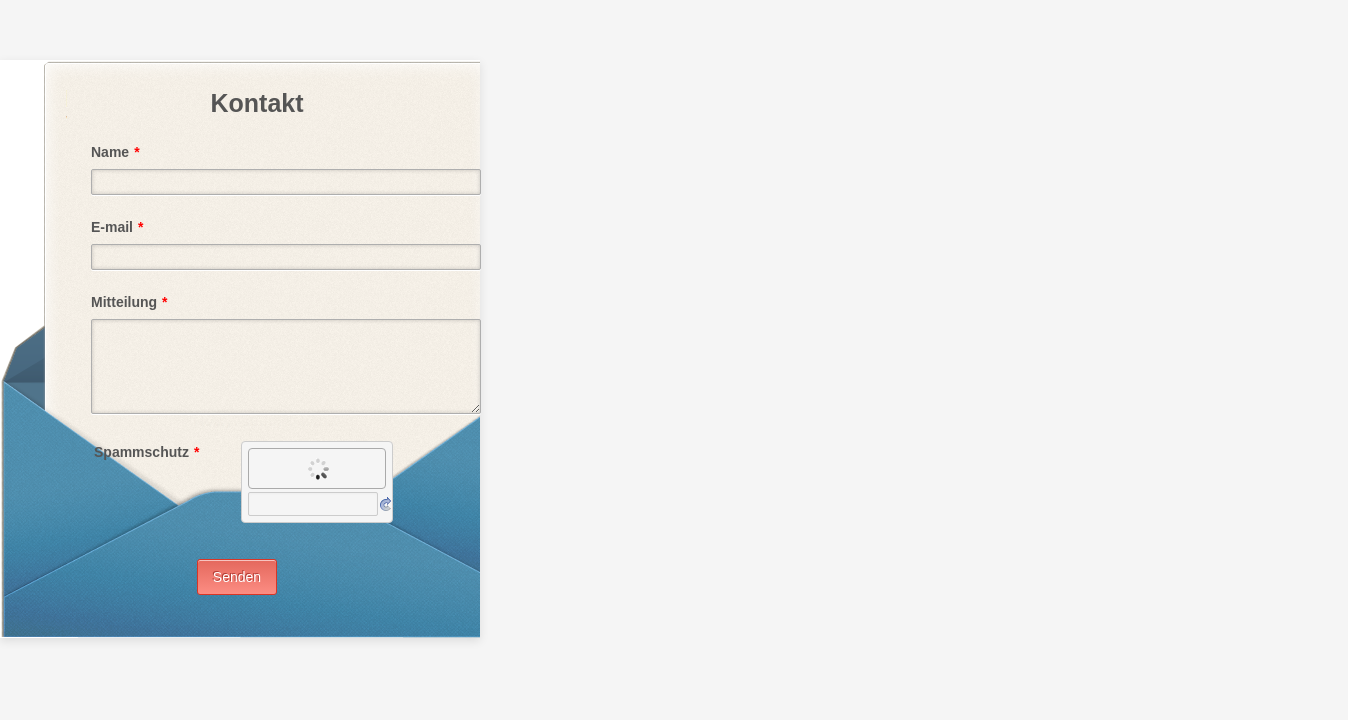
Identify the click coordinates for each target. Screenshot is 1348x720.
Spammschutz (146, 452)
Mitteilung (129, 302)
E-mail (117, 227)
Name (115, 152)
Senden (237, 577)
